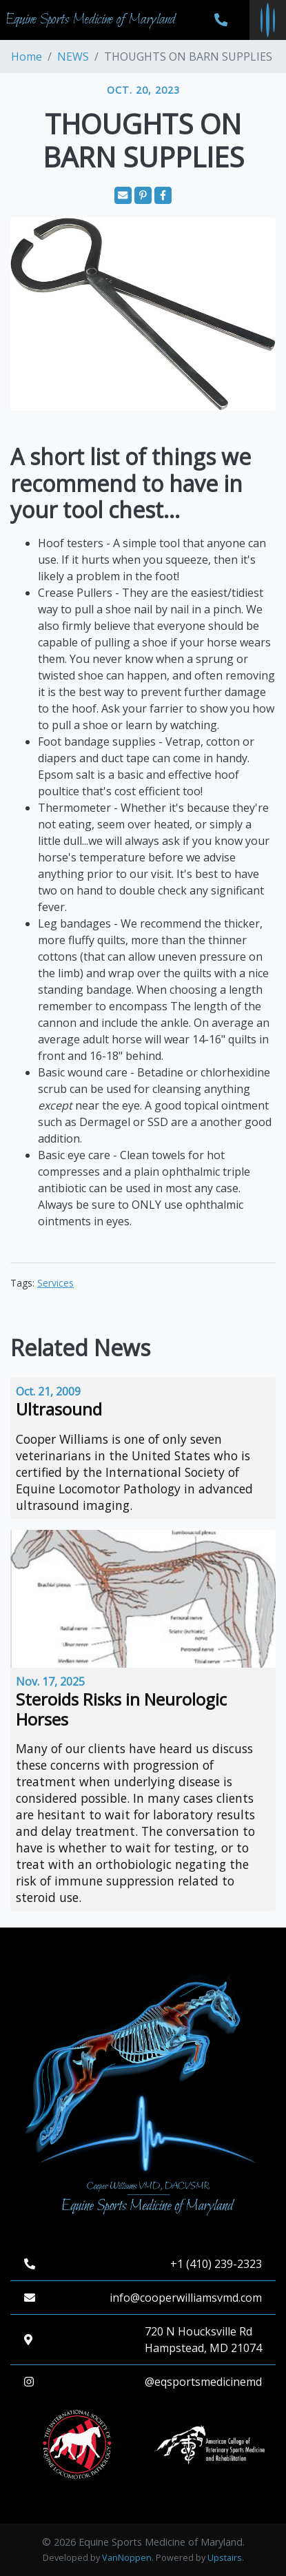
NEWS (73, 56)
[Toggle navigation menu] (267, 20)
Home (26, 56)
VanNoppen (127, 2558)
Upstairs (224, 2558)
